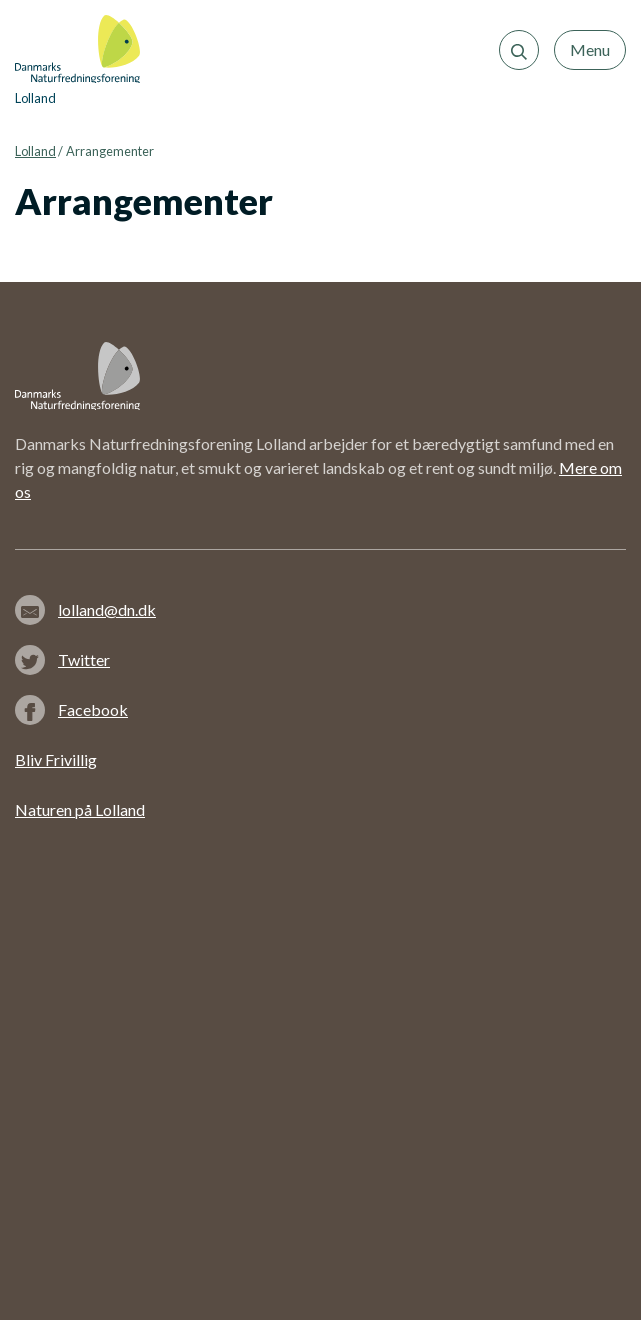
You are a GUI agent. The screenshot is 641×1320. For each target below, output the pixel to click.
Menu (590, 49)
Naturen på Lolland (80, 809)
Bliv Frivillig (56, 759)
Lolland (35, 151)
